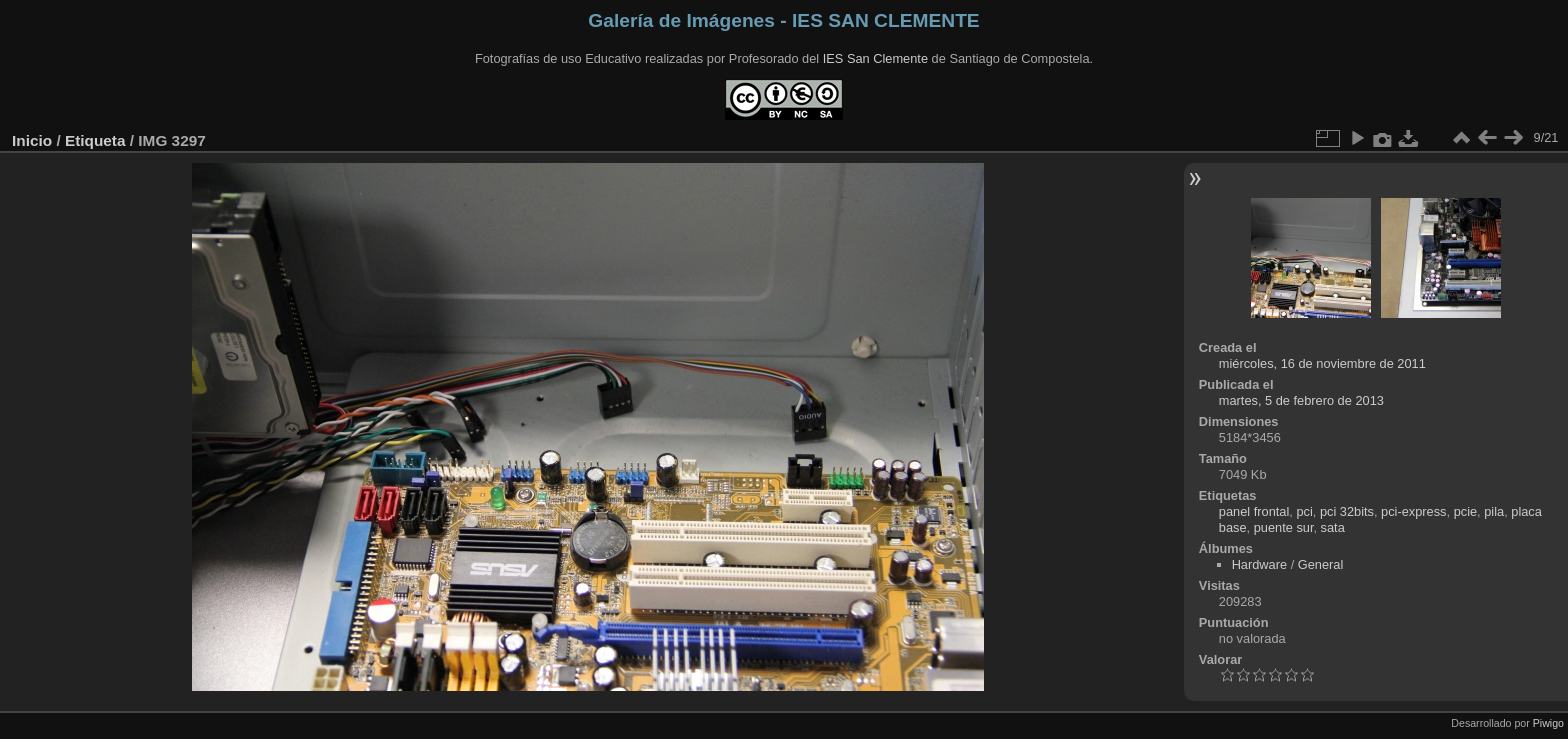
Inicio (32, 140)
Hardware (1259, 564)
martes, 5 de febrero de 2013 (1301, 400)
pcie (1465, 511)
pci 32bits (1347, 511)
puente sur (1284, 527)
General (1321, 564)
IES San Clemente (875, 58)
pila (1494, 511)
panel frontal (1254, 511)
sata (1333, 527)
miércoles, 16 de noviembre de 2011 (1322, 363)
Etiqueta (95, 140)
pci (1304, 511)
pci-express (1413, 511)
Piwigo (1548, 723)
